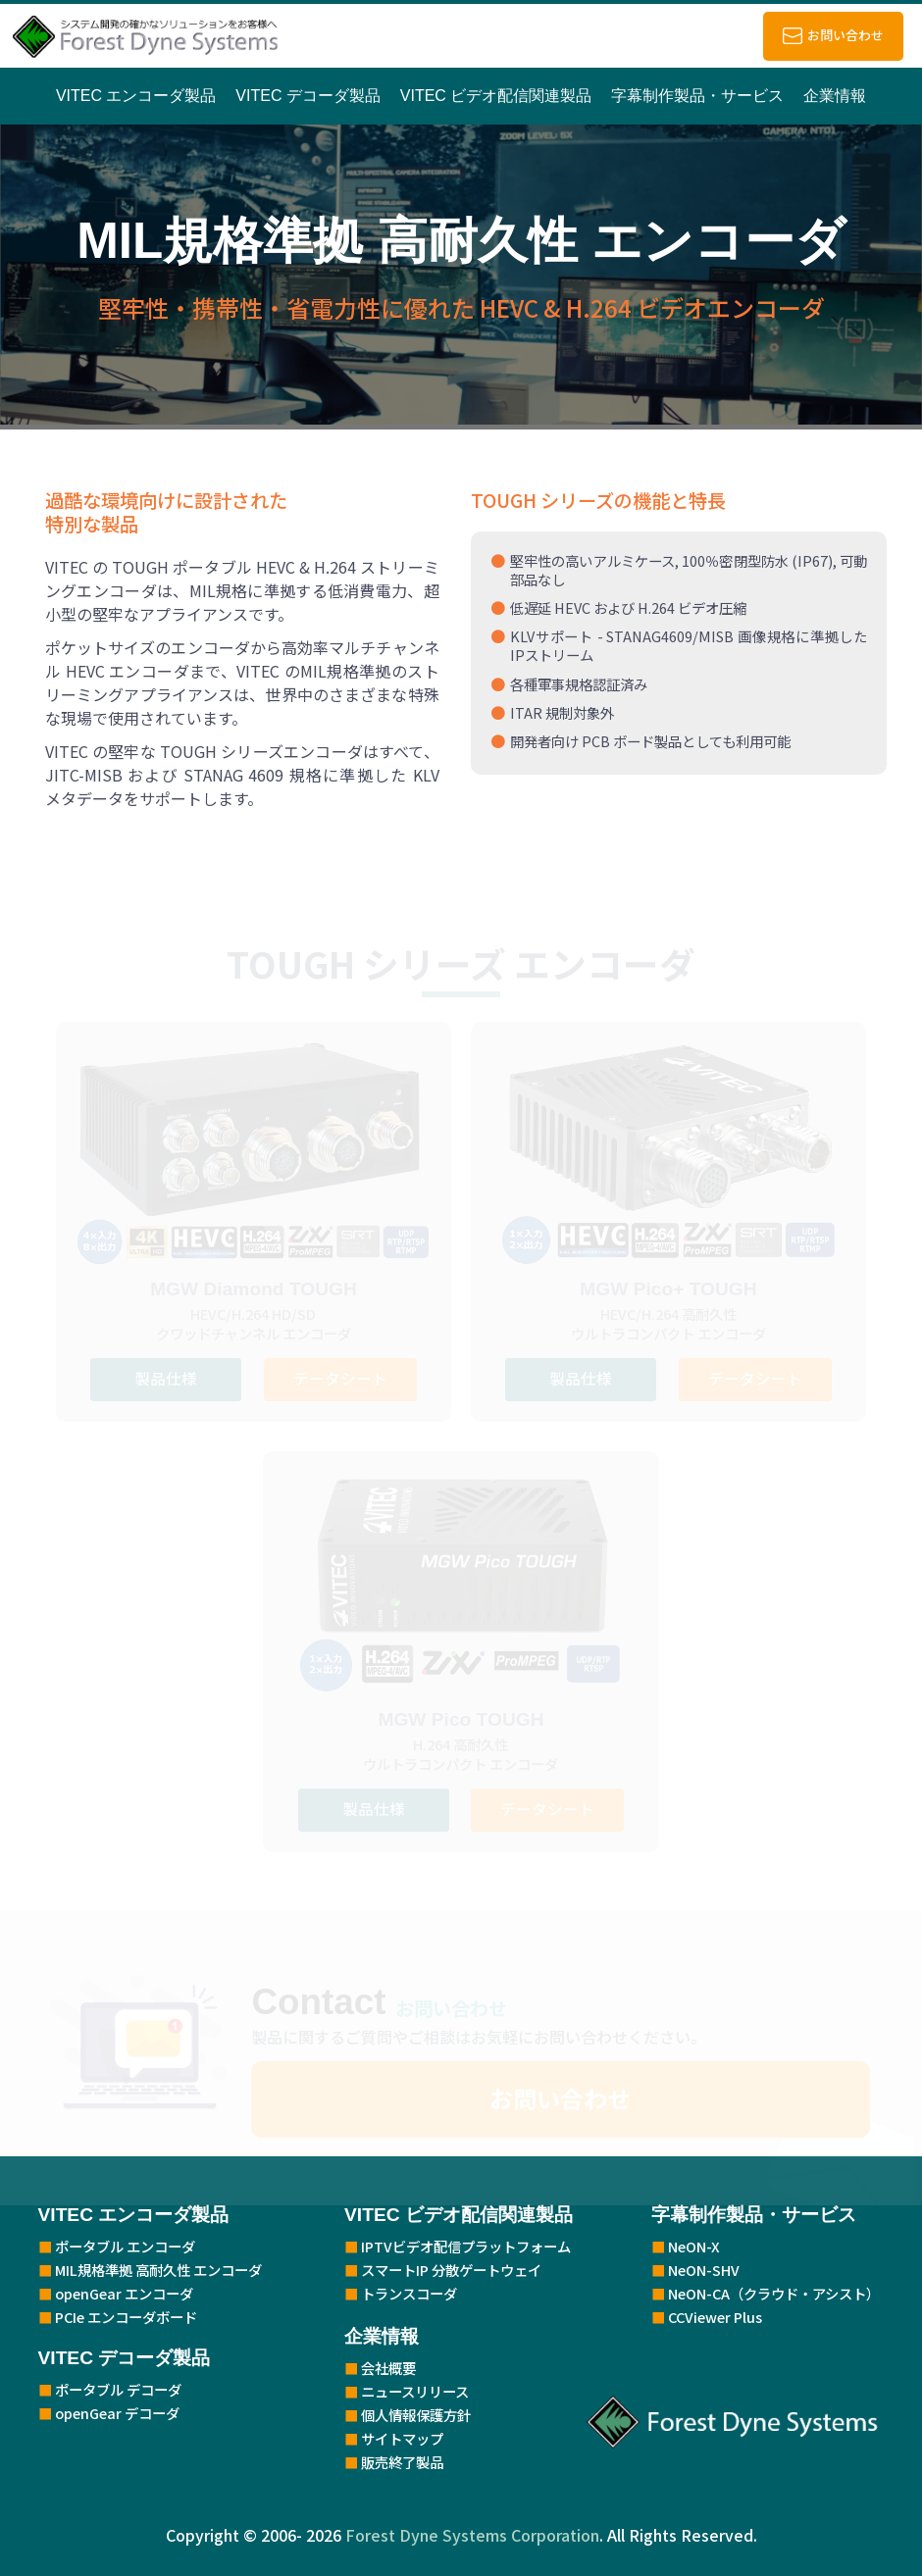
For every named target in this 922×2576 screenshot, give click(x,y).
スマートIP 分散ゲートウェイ (451, 2269)
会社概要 (388, 2367)
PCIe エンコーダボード (126, 2316)
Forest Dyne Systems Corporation (472, 2535)
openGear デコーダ (117, 2412)
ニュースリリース (415, 2391)
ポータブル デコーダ (118, 2389)
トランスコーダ (409, 2293)
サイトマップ (402, 2438)
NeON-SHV (704, 2269)
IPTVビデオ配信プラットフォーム (466, 2246)
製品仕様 (163, 1377)
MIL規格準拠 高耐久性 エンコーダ (158, 2269)
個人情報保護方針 (416, 2414)
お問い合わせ (845, 34)
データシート (341, 1377)
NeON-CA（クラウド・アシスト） (774, 2293)
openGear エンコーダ (124, 2293)
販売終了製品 (402, 2461)
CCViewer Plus (715, 2316)
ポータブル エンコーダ (125, 2246)
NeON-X (694, 2246)
